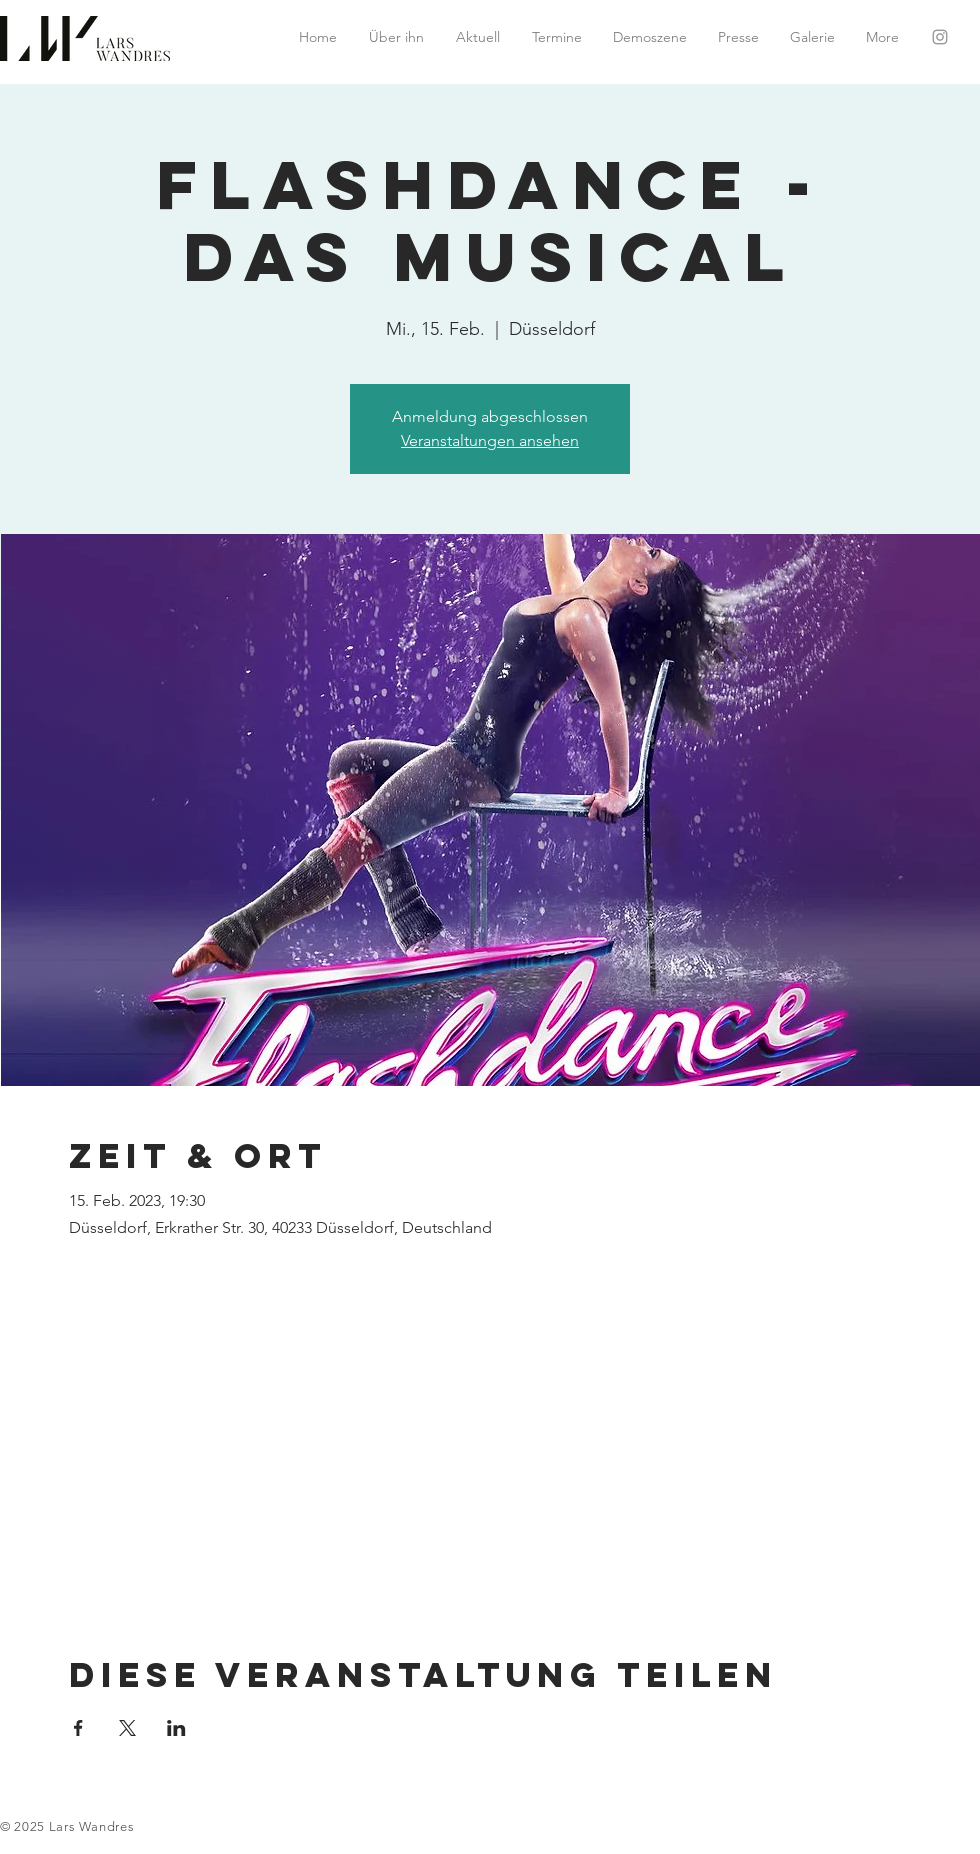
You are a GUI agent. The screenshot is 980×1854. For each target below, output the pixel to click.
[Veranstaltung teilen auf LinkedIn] (176, 1728)
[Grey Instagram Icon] (940, 37)
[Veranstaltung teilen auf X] (127, 1728)
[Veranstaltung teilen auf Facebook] (78, 1728)
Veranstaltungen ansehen (490, 440)
